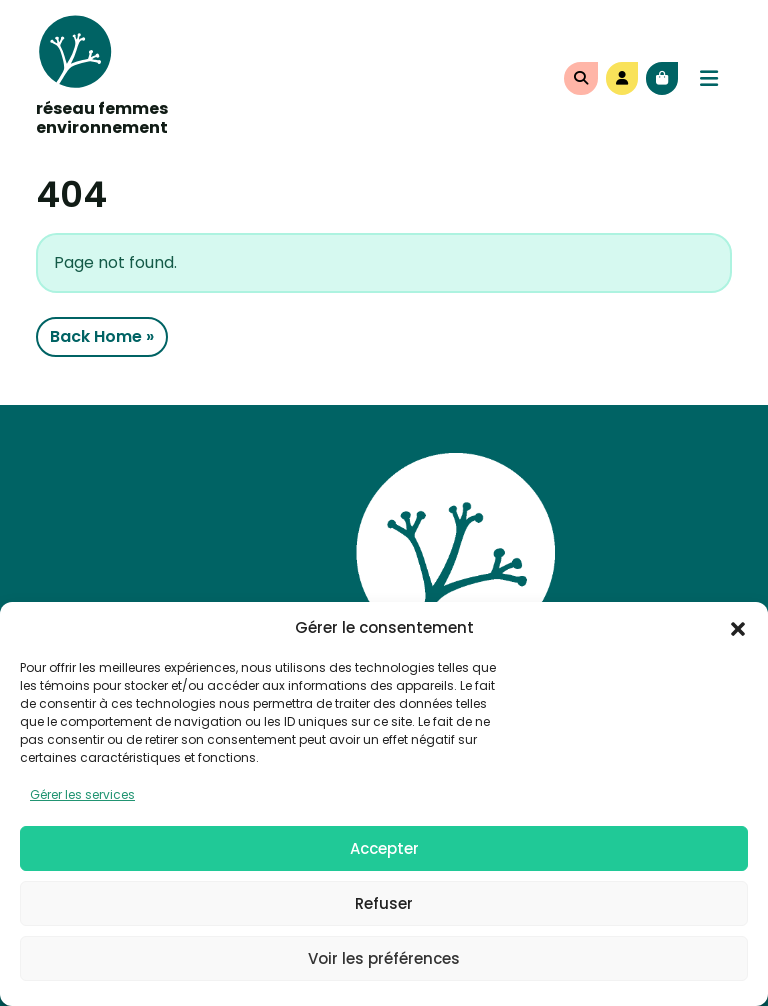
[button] (738, 628)
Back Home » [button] (102, 336)
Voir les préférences (384, 958)
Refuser (384, 903)
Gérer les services (82, 794)
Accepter (384, 848)
